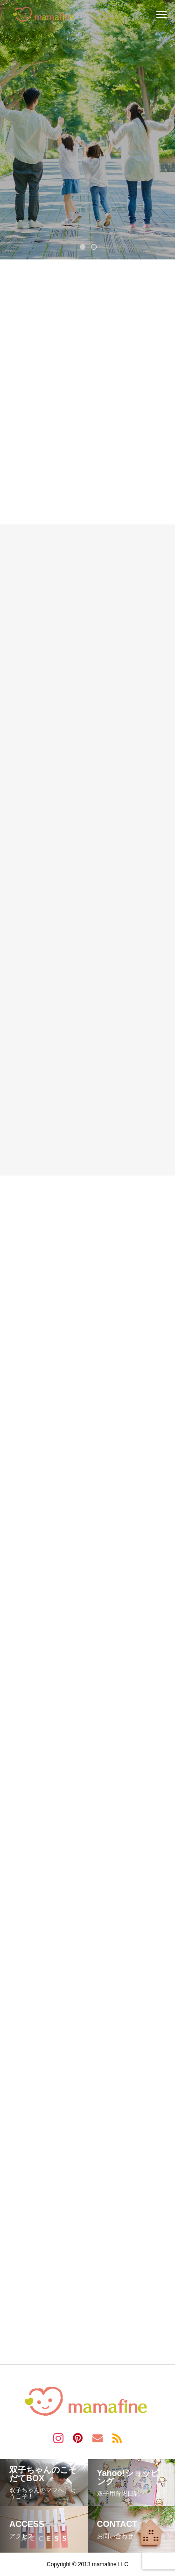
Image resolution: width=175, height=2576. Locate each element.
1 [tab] (83, 246)
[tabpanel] (87, 129)
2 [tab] (94, 246)
